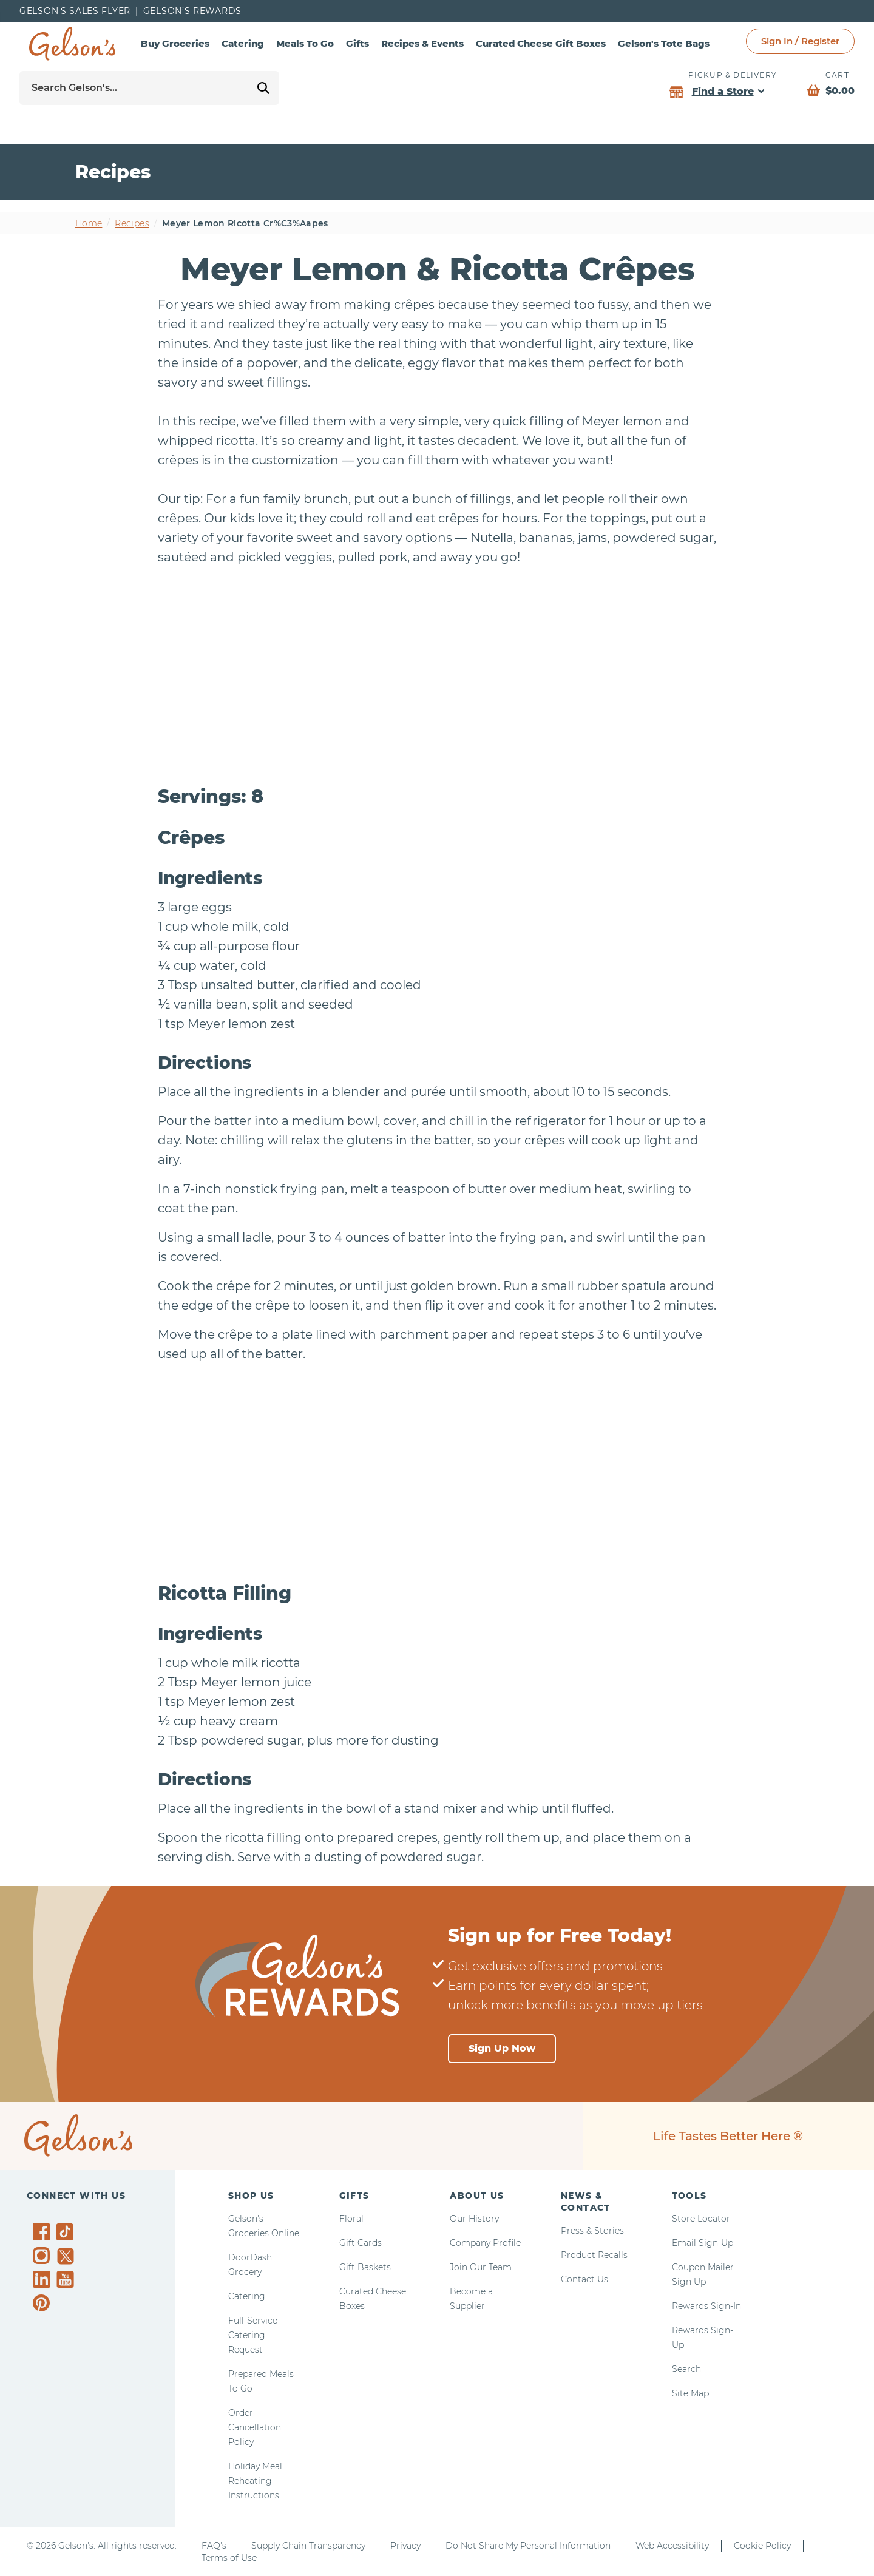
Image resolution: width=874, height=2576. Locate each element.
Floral (351, 2218)
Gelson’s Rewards (192, 10)
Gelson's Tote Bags (664, 43)
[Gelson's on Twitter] (67, 2256)
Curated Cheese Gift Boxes (541, 43)
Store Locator (701, 2218)
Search (686, 2369)
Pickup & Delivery (732, 74)
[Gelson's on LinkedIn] (43, 2279)
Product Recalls (594, 2255)
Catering (243, 43)
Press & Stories (592, 2230)
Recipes (132, 223)
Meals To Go (305, 43)
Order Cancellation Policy (254, 2427)
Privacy (405, 2545)
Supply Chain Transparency (308, 2545)
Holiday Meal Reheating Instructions (255, 2481)
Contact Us (584, 2279)
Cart (837, 74)
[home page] (72, 44)
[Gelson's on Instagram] (43, 2255)
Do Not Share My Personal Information (528, 2545)
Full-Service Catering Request (252, 2335)
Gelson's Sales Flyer (74, 10)
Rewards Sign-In (706, 2305)
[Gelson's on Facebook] (43, 2231)
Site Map (690, 2393)
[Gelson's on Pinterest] (43, 2302)
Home (88, 223)
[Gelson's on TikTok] (67, 2234)
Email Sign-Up (702, 2242)
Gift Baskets (365, 2267)
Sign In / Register (800, 41)
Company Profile (485, 2242)
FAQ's (214, 2545)
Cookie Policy (762, 2545)
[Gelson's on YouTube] (67, 2282)
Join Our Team (481, 2267)
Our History (474, 2218)
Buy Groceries (175, 43)
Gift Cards (360, 2242)
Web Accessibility (672, 2545)
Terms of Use (229, 2557)
